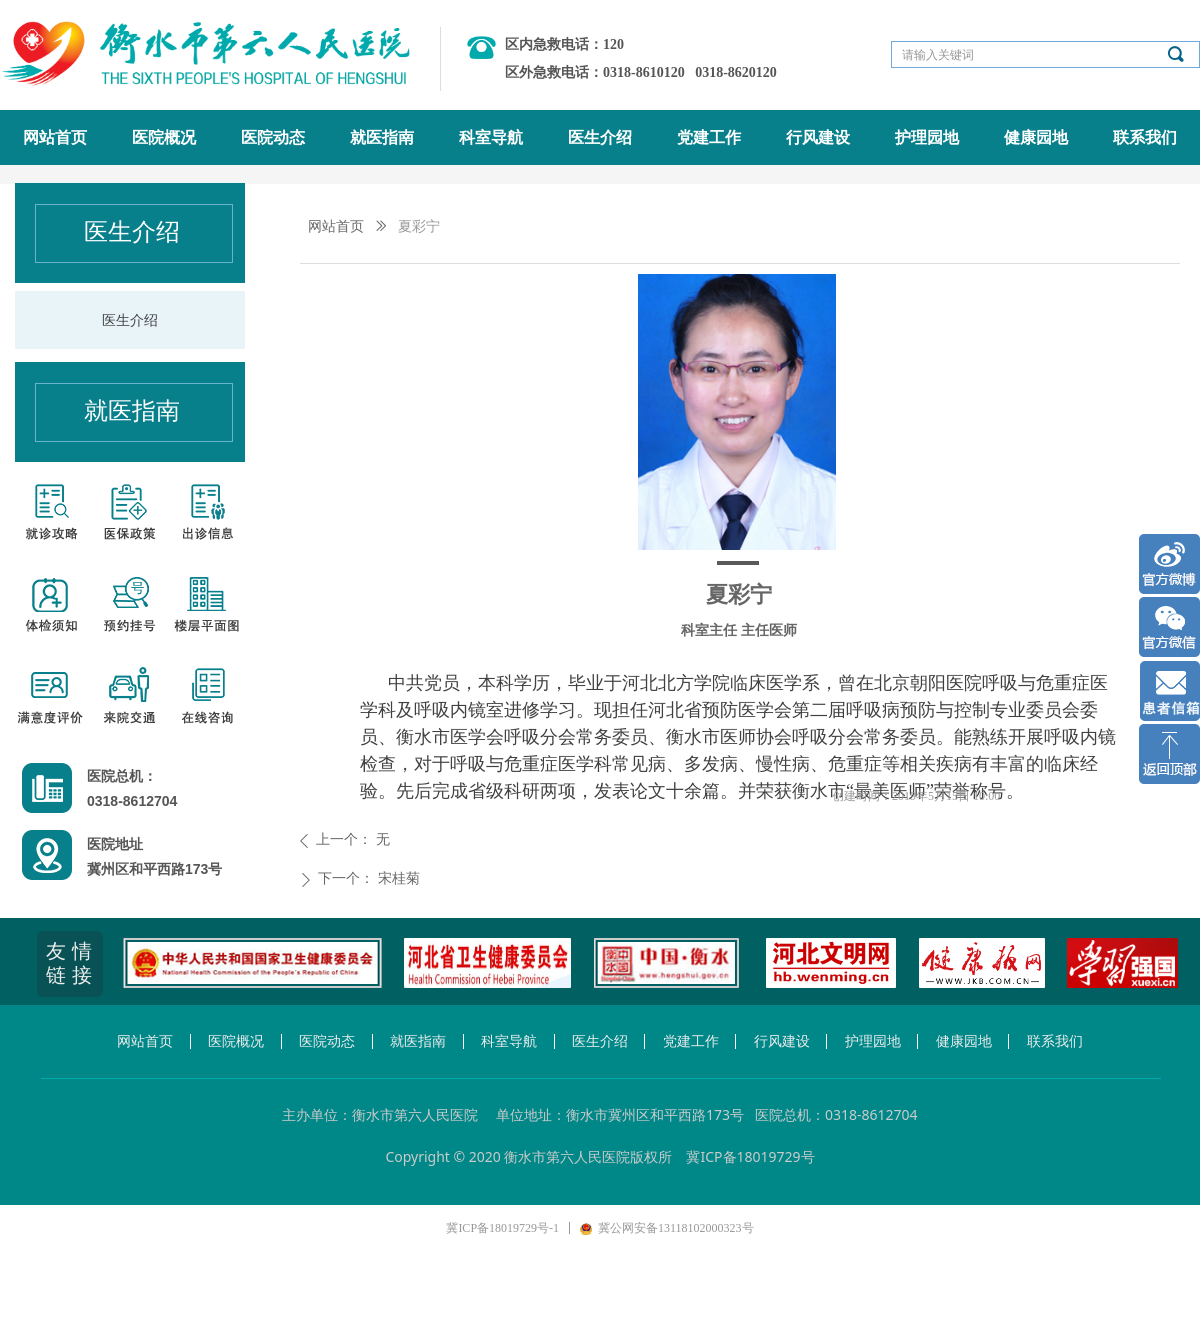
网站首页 (336, 226)
